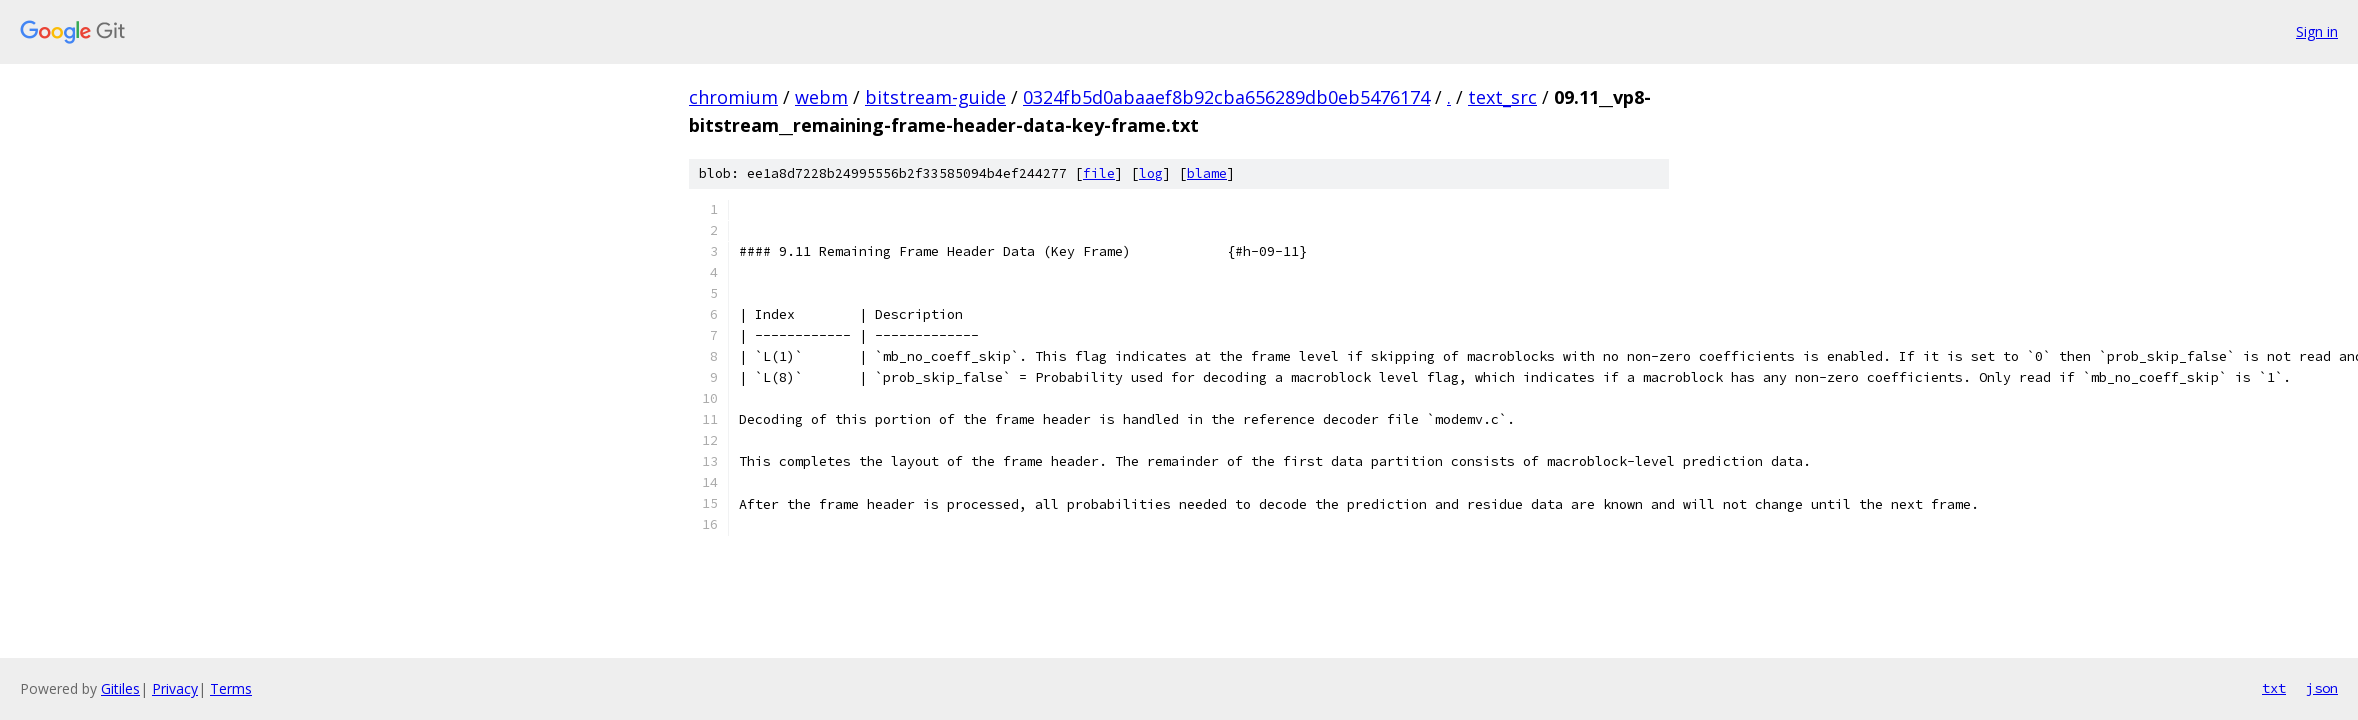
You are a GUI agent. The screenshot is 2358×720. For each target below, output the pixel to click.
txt (2274, 688)
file (1099, 173)
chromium (733, 97)
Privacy (175, 688)
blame (1207, 173)
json (2322, 688)
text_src (1502, 97)
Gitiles (120, 688)
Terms (231, 688)
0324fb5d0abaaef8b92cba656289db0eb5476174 (1226, 97)
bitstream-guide (935, 97)
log (1151, 173)
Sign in (2317, 31)
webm (821, 97)
